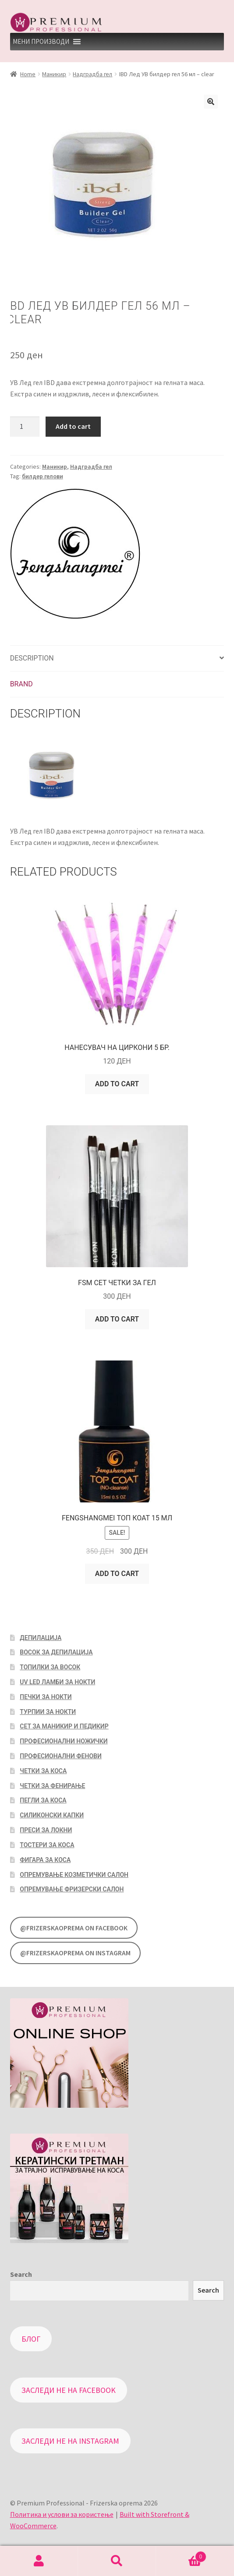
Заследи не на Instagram (70, 2441)
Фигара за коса (45, 1859)
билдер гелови (42, 476)
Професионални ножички (63, 1741)
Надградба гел (92, 74)
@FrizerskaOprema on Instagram (75, 1953)
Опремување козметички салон (74, 1874)
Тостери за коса (47, 1844)
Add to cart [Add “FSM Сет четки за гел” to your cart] (117, 1319)
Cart (181, 2555)
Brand (21, 684)
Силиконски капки (52, 1815)
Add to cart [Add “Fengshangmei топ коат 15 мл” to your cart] (117, 1573)
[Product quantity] (25, 427)
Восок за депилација (56, 1652)
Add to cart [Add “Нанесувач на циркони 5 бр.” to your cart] (117, 1084)
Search (21, 2274)
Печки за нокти (45, 1696)
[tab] (117, 658)
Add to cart (73, 426)
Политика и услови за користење (61, 2514)
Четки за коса (43, 1770)
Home (27, 74)
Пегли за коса (43, 1800)
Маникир (54, 74)
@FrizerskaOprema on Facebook (74, 1928)
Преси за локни (46, 1830)
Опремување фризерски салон (72, 1889)
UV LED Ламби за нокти (57, 1682)
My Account (39, 2561)
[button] (41, 41)
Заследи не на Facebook (68, 2390)
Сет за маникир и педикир (64, 1726)
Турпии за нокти (48, 1711)
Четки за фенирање (52, 1785)
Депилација (40, 1637)
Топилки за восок (50, 1667)
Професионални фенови (60, 1756)
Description (32, 658)
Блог (30, 2339)
